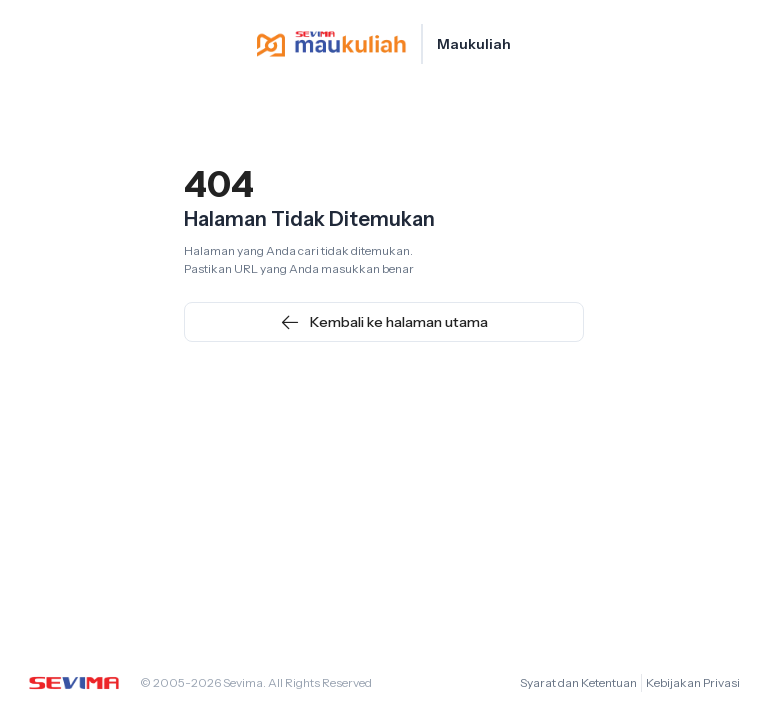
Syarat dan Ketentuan (578, 682)
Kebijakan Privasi (693, 682)
